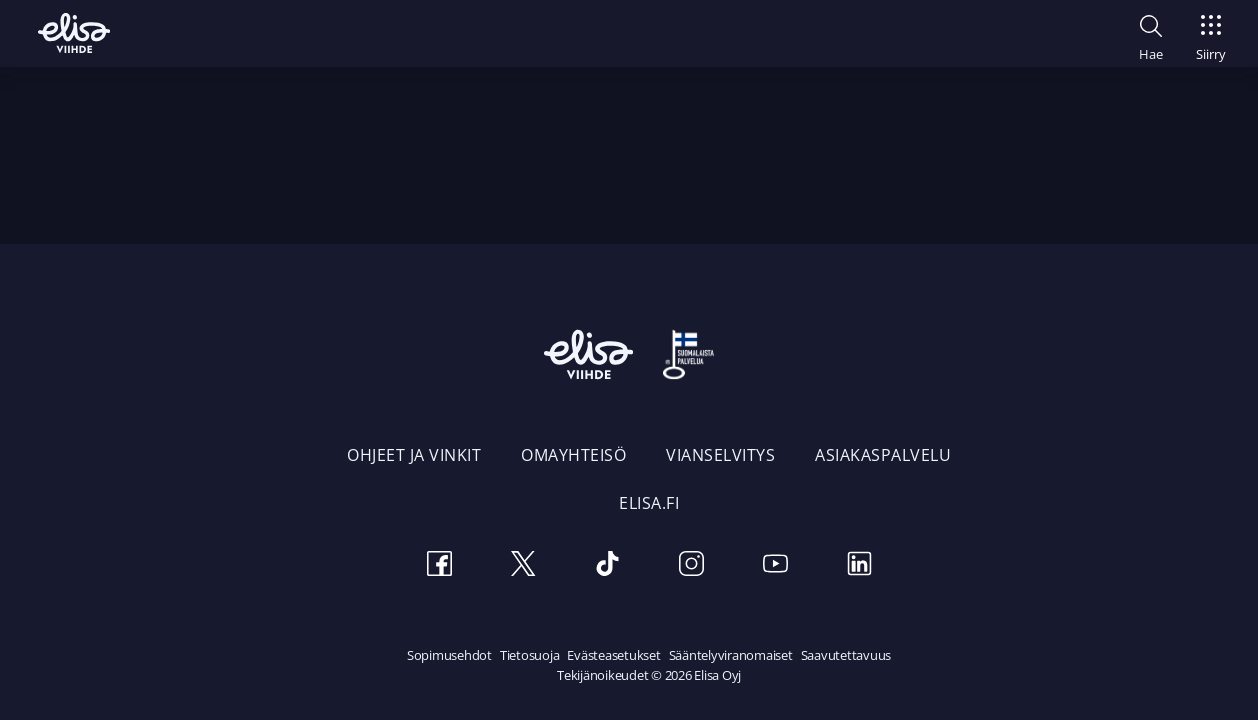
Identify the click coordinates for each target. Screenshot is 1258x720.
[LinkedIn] (859, 566)
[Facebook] (439, 566)
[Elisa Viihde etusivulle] (74, 33)
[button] (1151, 35)
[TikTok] (607, 566)
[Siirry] (1211, 32)
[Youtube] (775, 566)
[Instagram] (691, 566)
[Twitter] (523, 566)
